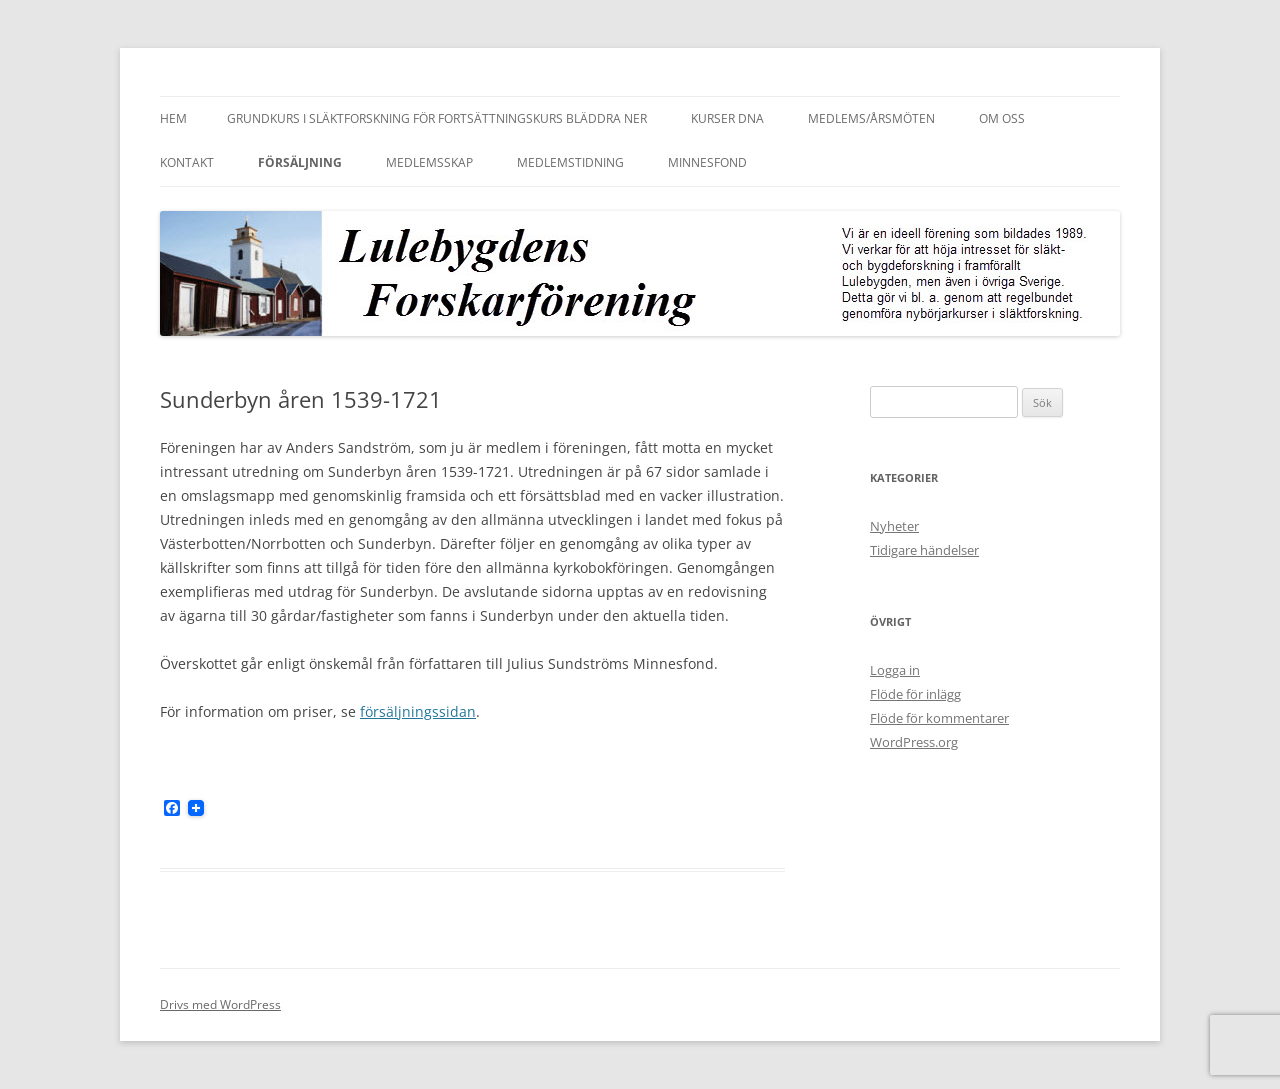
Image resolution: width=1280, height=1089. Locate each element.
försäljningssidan (418, 711)
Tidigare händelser (924, 550)
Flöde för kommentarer (939, 718)
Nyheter (894, 526)
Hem (173, 118)
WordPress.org (914, 742)
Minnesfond (707, 162)
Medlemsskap (429, 162)
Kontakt (187, 162)
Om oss (1002, 118)
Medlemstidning (570, 162)
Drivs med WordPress (220, 1004)
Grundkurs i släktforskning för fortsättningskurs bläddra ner (437, 118)
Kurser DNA (727, 118)
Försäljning (300, 162)
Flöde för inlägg (915, 694)
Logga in (895, 670)
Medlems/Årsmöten (871, 118)
